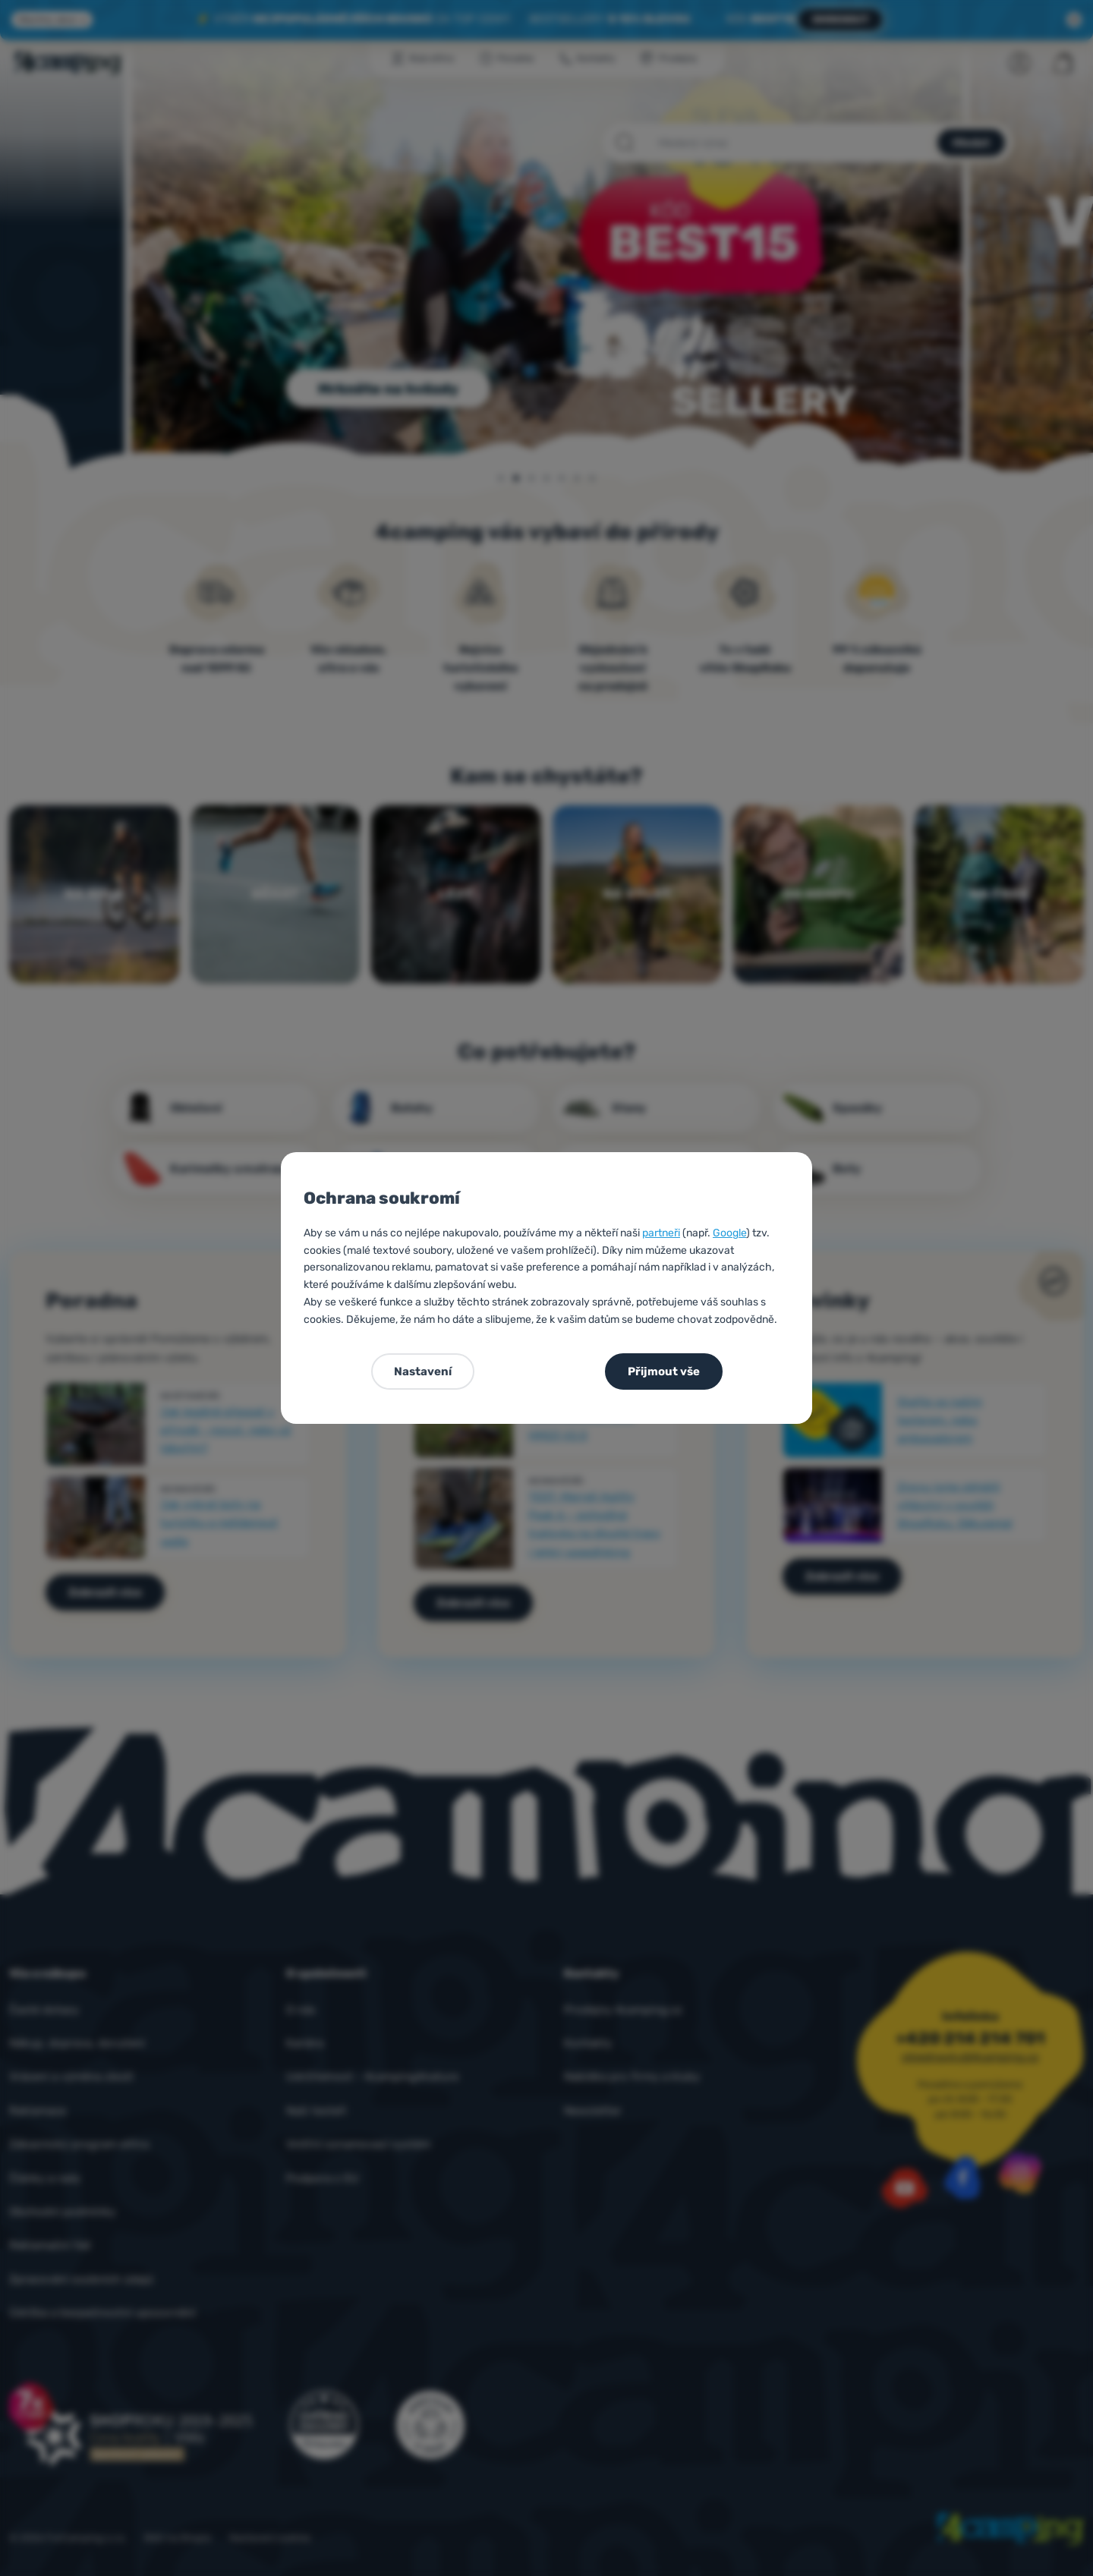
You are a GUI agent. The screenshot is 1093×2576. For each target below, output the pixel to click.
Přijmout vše (664, 1371)
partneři (661, 1233)
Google (729, 1233)
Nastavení (423, 1371)
